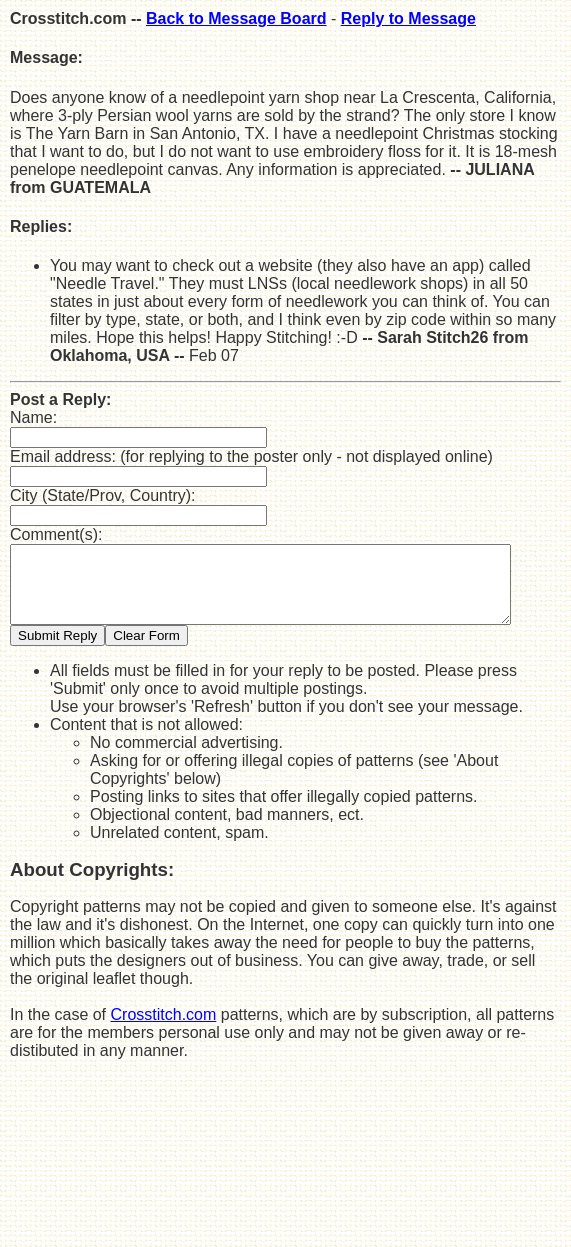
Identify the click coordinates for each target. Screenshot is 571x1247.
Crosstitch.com (164, 1029)
